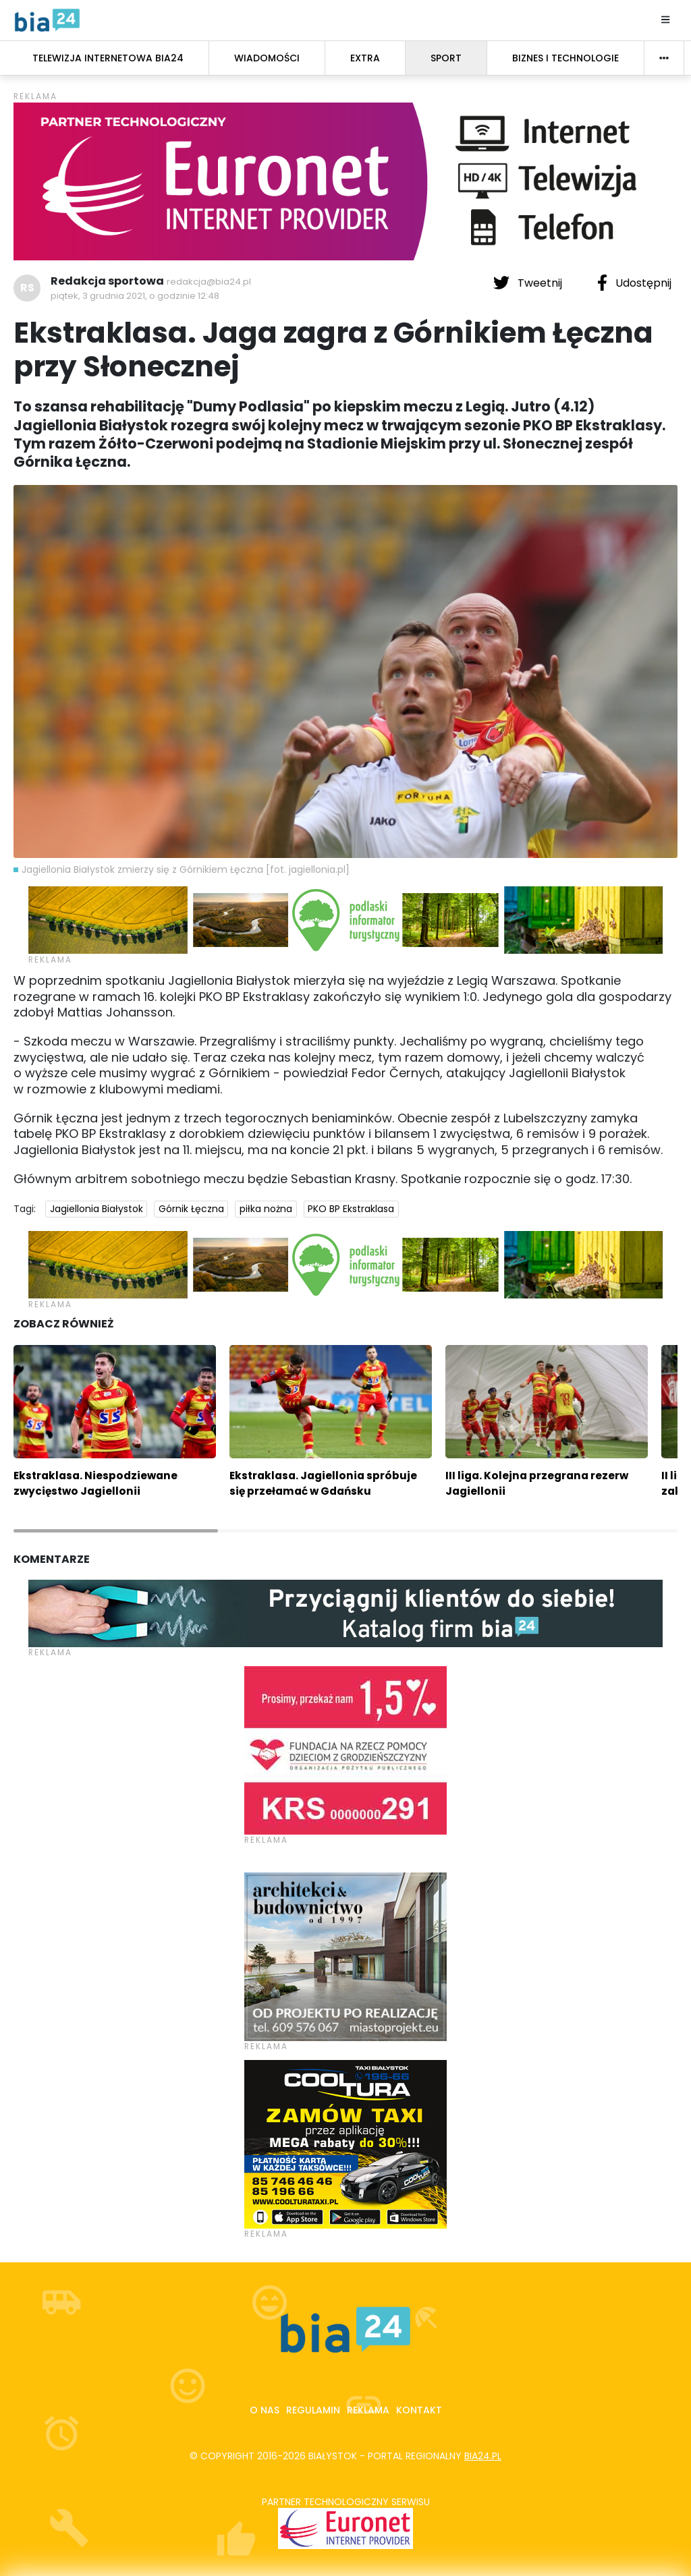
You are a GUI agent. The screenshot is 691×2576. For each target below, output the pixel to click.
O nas (264, 2410)
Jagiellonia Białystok (96, 1208)
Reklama (368, 2410)
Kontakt (419, 2410)
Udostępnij (634, 283)
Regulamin (313, 2410)
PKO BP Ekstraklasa (351, 1208)
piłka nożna (266, 1208)
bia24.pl (482, 2456)
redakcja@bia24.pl (209, 281)
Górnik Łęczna (191, 1208)
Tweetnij (529, 283)
